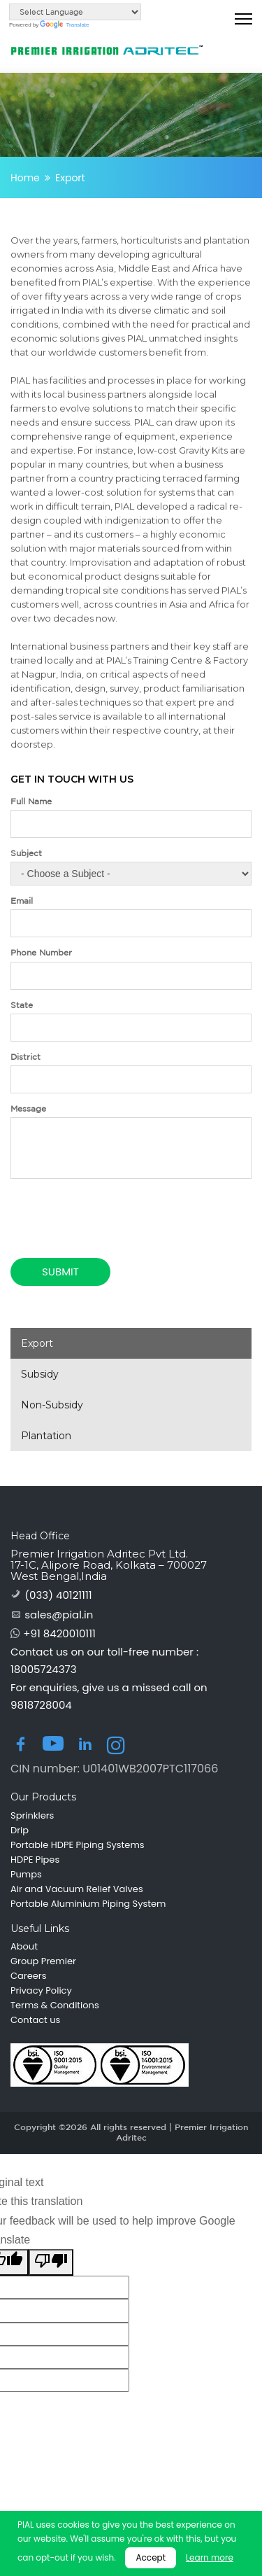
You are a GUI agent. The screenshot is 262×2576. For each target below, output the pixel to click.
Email (21, 900)
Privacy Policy (41, 1990)
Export (37, 1343)
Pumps (26, 1874)
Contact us (35, 2020)
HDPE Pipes (34, 1859)
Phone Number (41, 952)
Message (28, 1108)
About (24, 1946)
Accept (151, 2557)
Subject (26, 853)
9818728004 (41, 1705)
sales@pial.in (58, 1614)
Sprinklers (32, 1815)
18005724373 (43, 1669)
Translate (64, 25)
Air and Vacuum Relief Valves (76, 1889)
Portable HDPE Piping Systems (77, 1845)
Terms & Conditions (54, 2005)
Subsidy (40, 1374)
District (25, 1056)
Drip (19, 1830)
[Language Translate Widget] (75, 12)
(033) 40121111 (58, 1595)
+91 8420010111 (59, 1633)
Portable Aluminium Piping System (88, 1904)
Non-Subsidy (52, 1405)
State (21, 1004)
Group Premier (43, 1961)
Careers (28, 1976)
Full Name (31, 801)
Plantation (46, 1435)
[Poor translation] (51, 2262)
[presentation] (92, 1205)
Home (25, 178)
